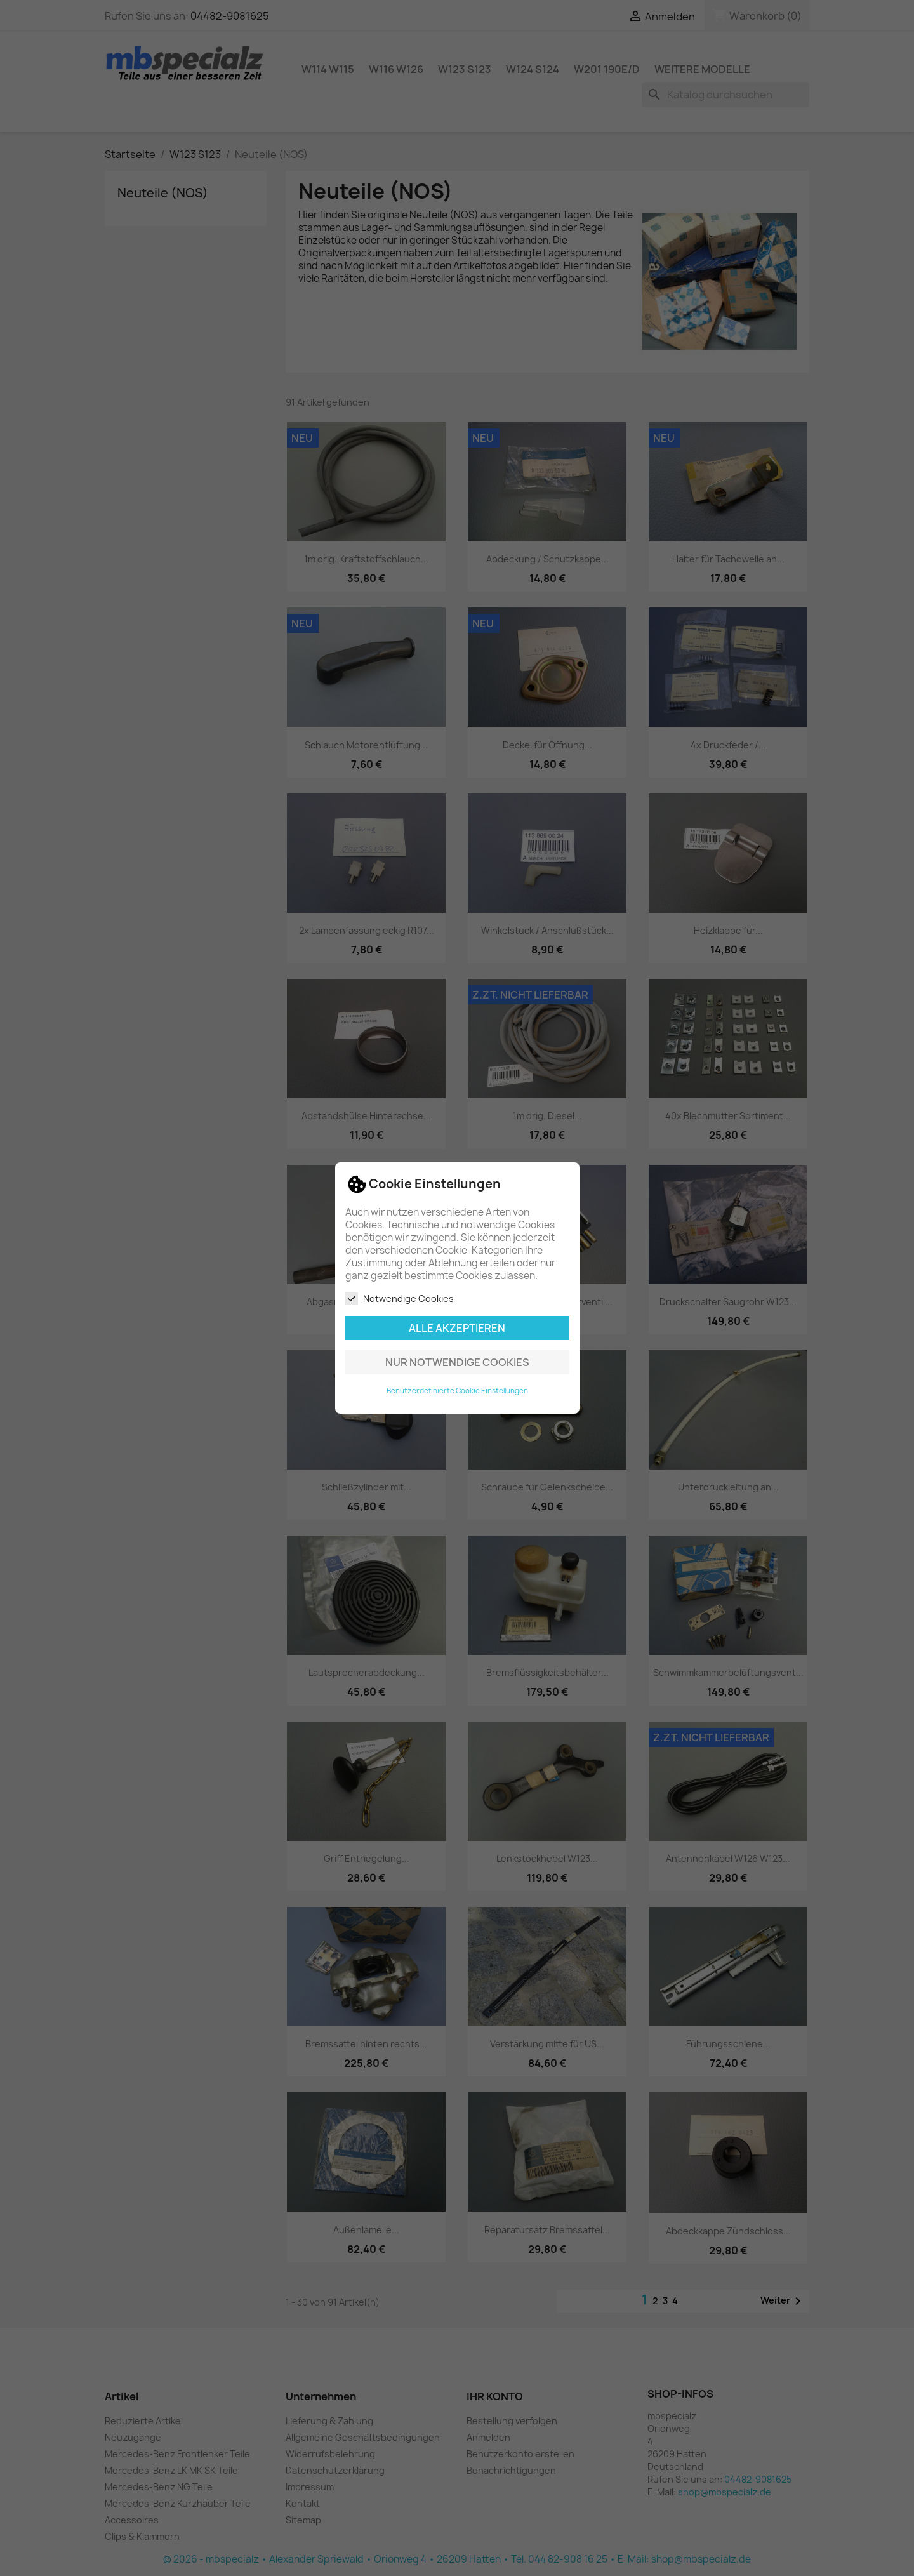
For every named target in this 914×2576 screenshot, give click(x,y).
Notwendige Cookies (399, 1298)
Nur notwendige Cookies (457, 1362)
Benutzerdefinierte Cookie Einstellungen (457, 1391)
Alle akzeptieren (457, 1328)
